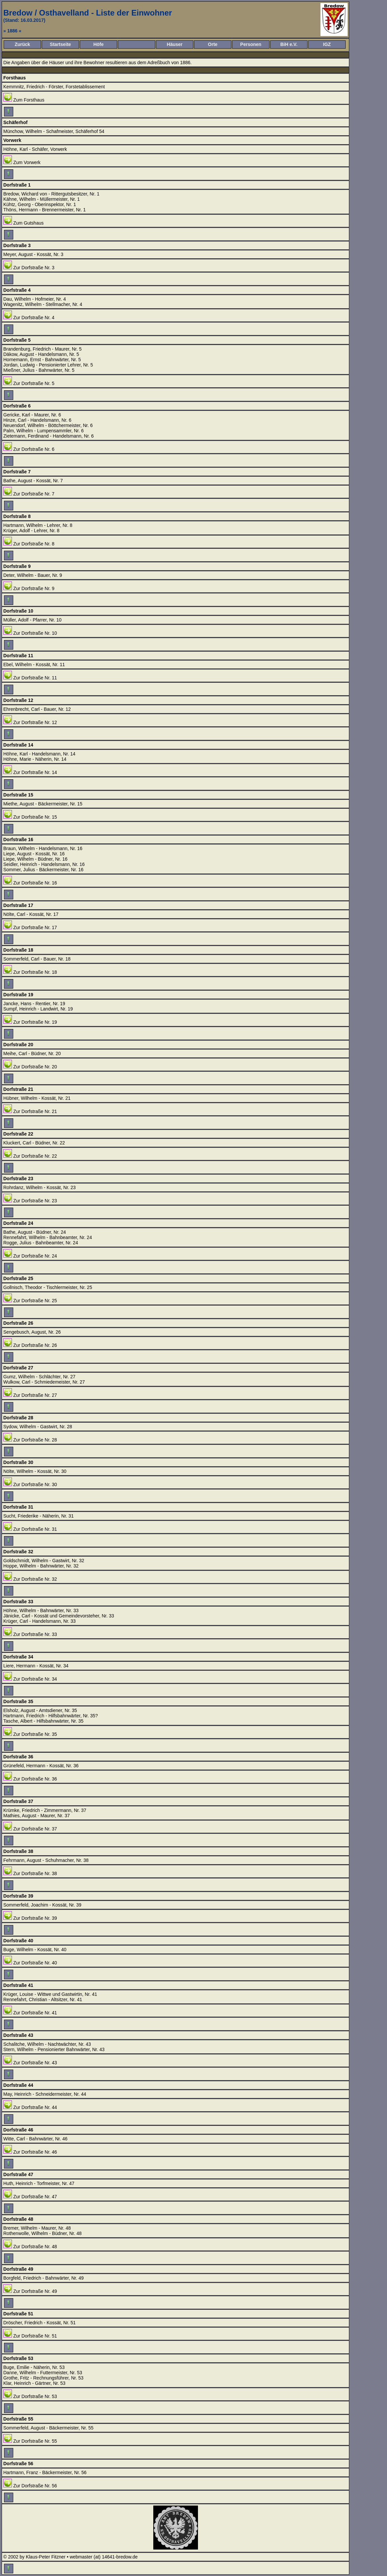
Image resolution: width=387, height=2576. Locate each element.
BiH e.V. (289, 44)
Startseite (60, 44)
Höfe (98, 44)
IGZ (327, 44)
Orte (213, 44)
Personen (251, 44)
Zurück (22, 44)
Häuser (174, 44)
